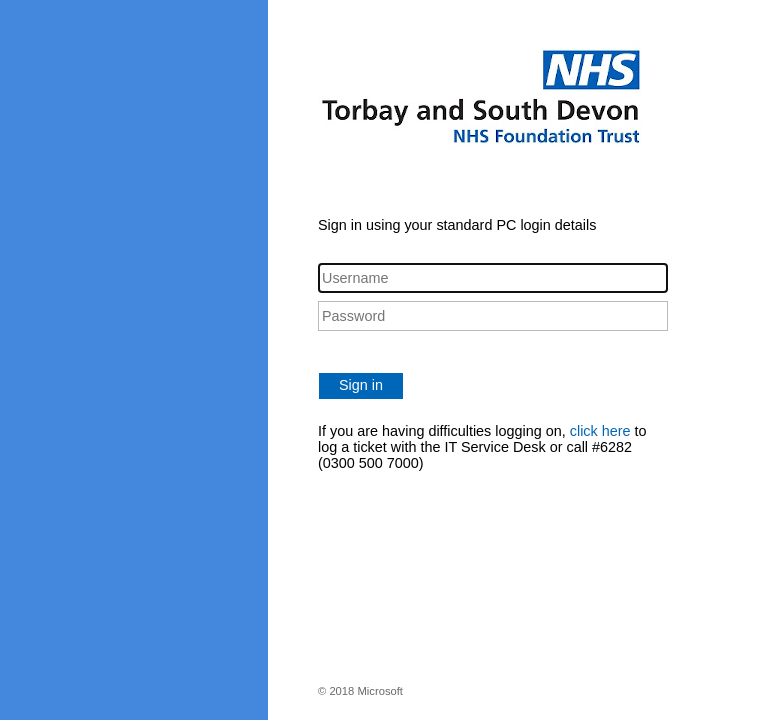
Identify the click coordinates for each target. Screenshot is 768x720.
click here (600, 431)
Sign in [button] (361, 385)
